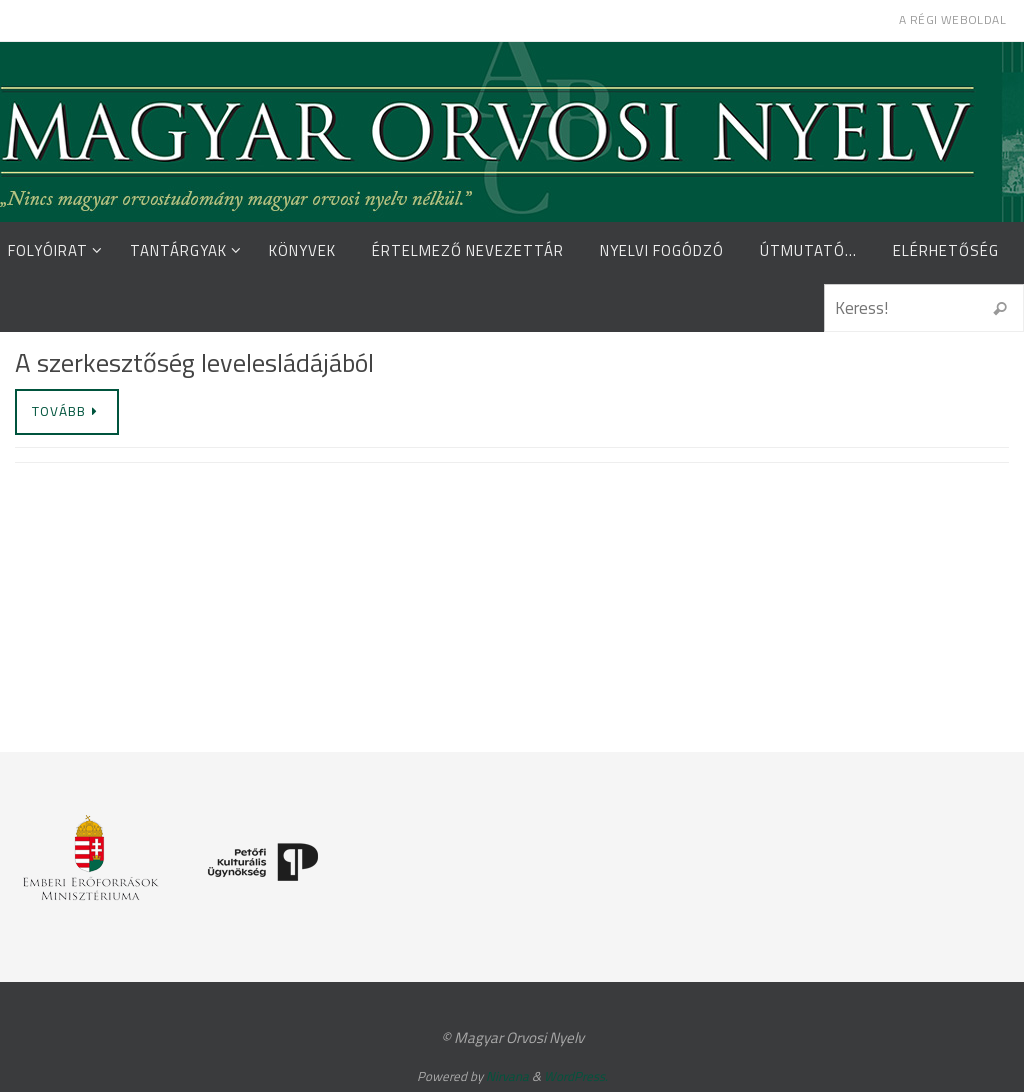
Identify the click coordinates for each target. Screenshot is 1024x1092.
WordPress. (576, 1076)
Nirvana (507, 1076)
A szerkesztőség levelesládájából (194, 362)
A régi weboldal (952, 19)
